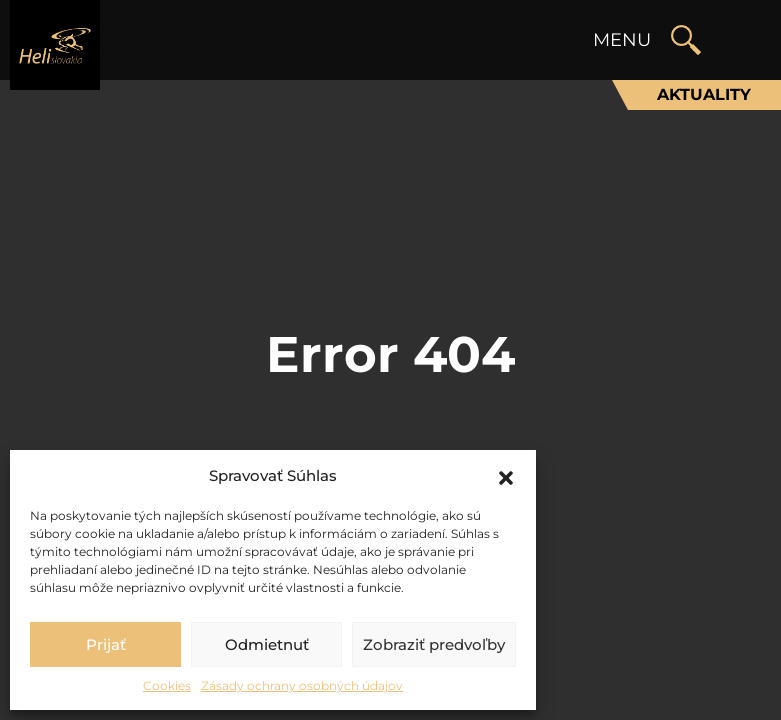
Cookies (167, 685)
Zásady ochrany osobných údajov (302, 685)
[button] (506, 476)
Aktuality (704, 94)
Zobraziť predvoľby (434, 644)
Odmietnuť (267, 644)
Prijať (106, 644)
